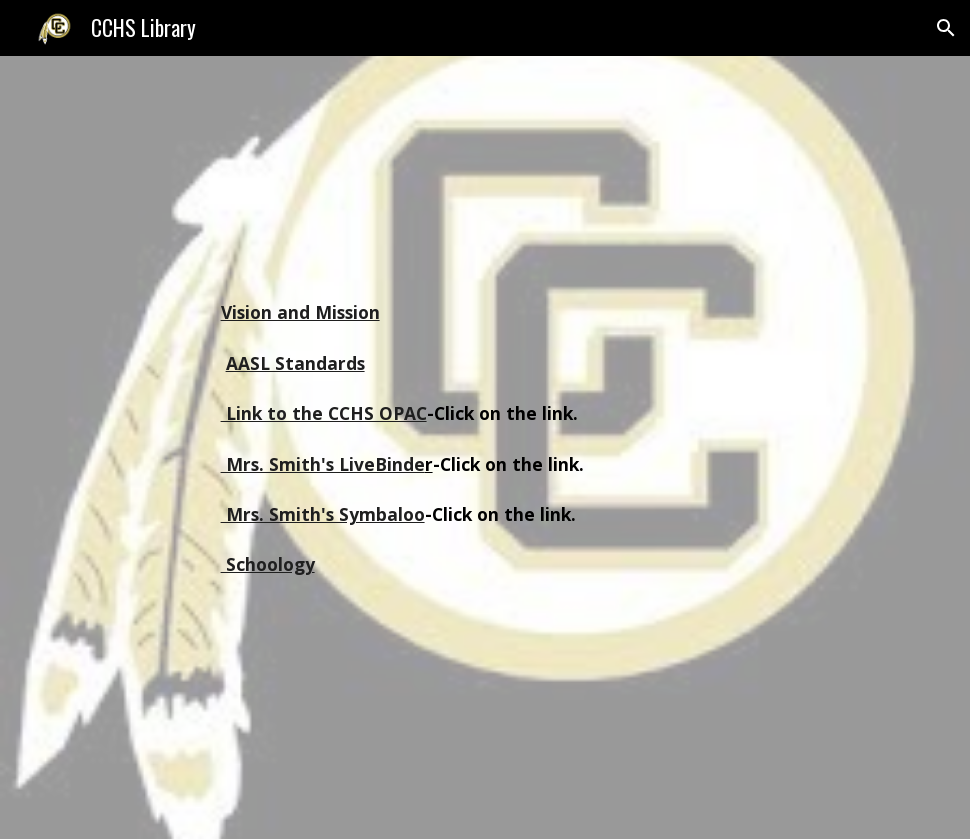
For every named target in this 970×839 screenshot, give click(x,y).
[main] (485, 447)
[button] (946, 28)
